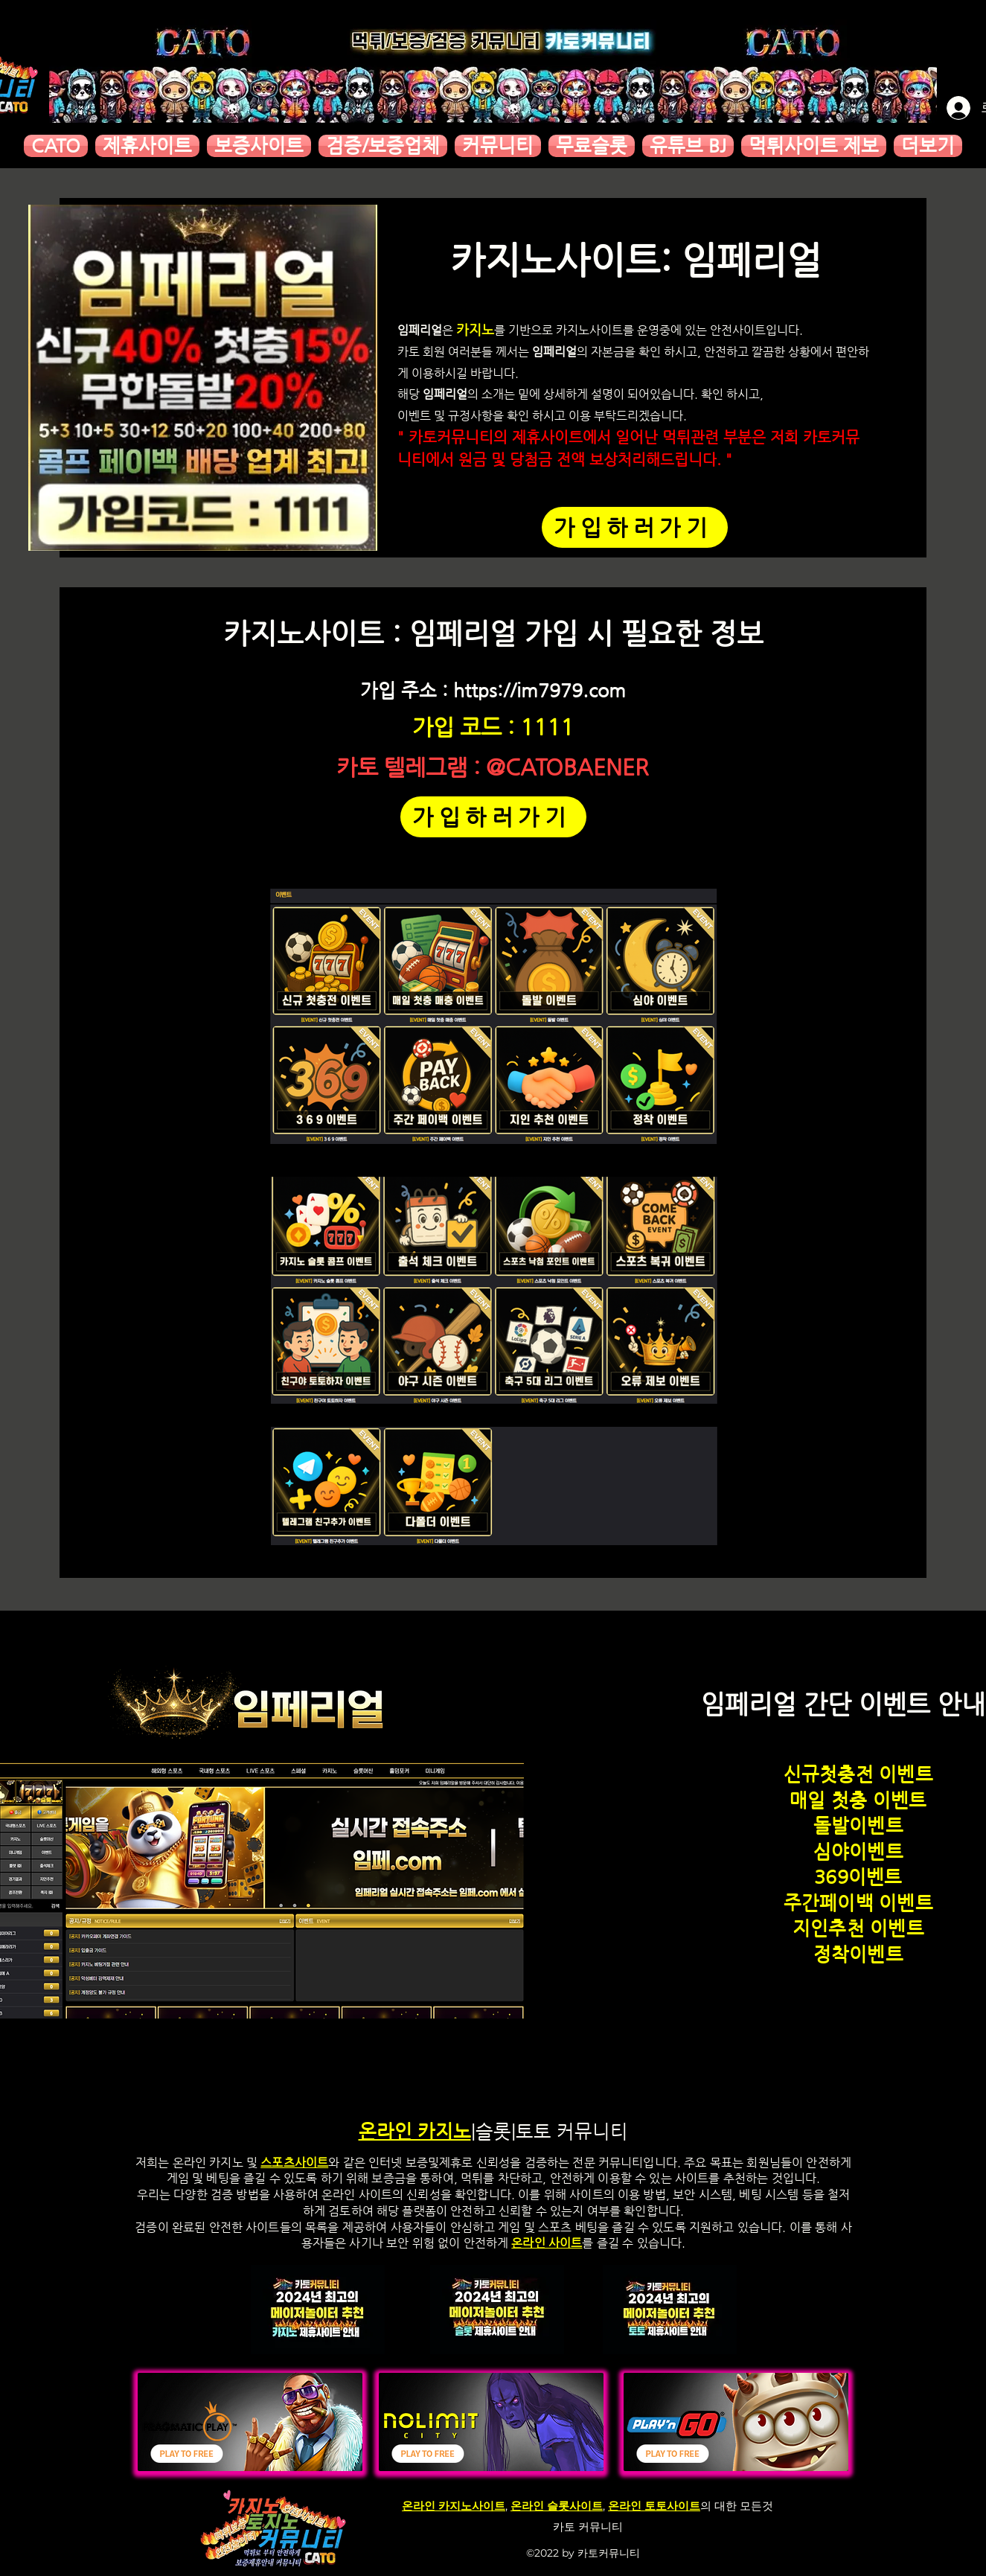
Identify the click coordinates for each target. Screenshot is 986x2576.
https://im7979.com (539, 690)
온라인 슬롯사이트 (556, 2506)
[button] (147, 146)
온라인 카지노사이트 (453, 2506)
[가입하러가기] (635, 527)
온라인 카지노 (415, 2131)
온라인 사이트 (546, 2243)
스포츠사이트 (294, 2162)
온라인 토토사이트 (654, 2506)
